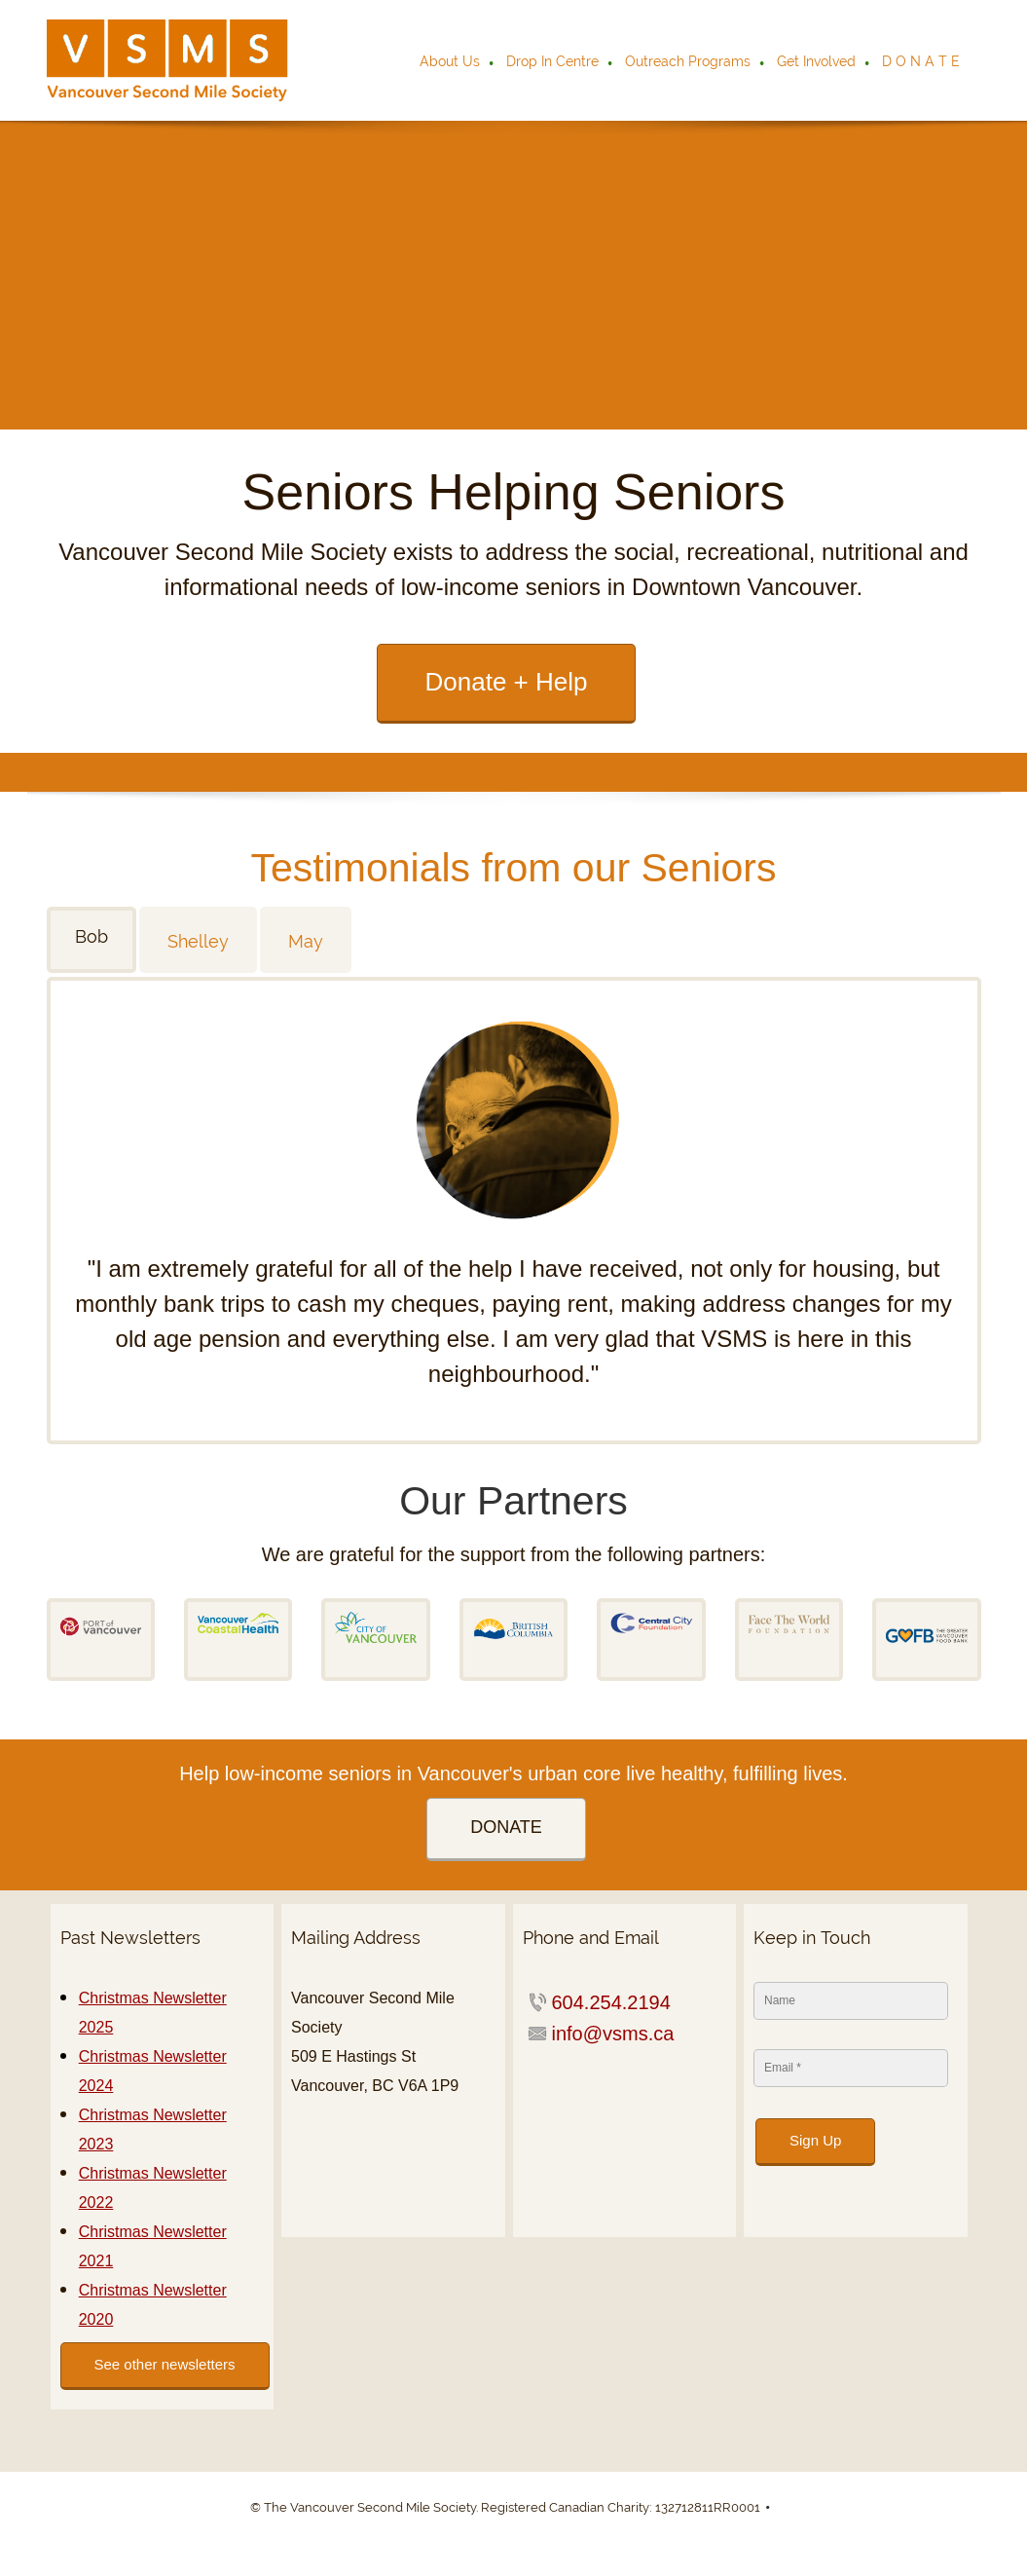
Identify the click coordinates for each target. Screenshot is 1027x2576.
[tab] (93, 940)
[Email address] (608, 2033)
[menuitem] (451, 63)
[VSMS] (167, 60)
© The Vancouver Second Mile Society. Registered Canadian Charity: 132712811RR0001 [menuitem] (505, 2507)
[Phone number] (606, 2002)
